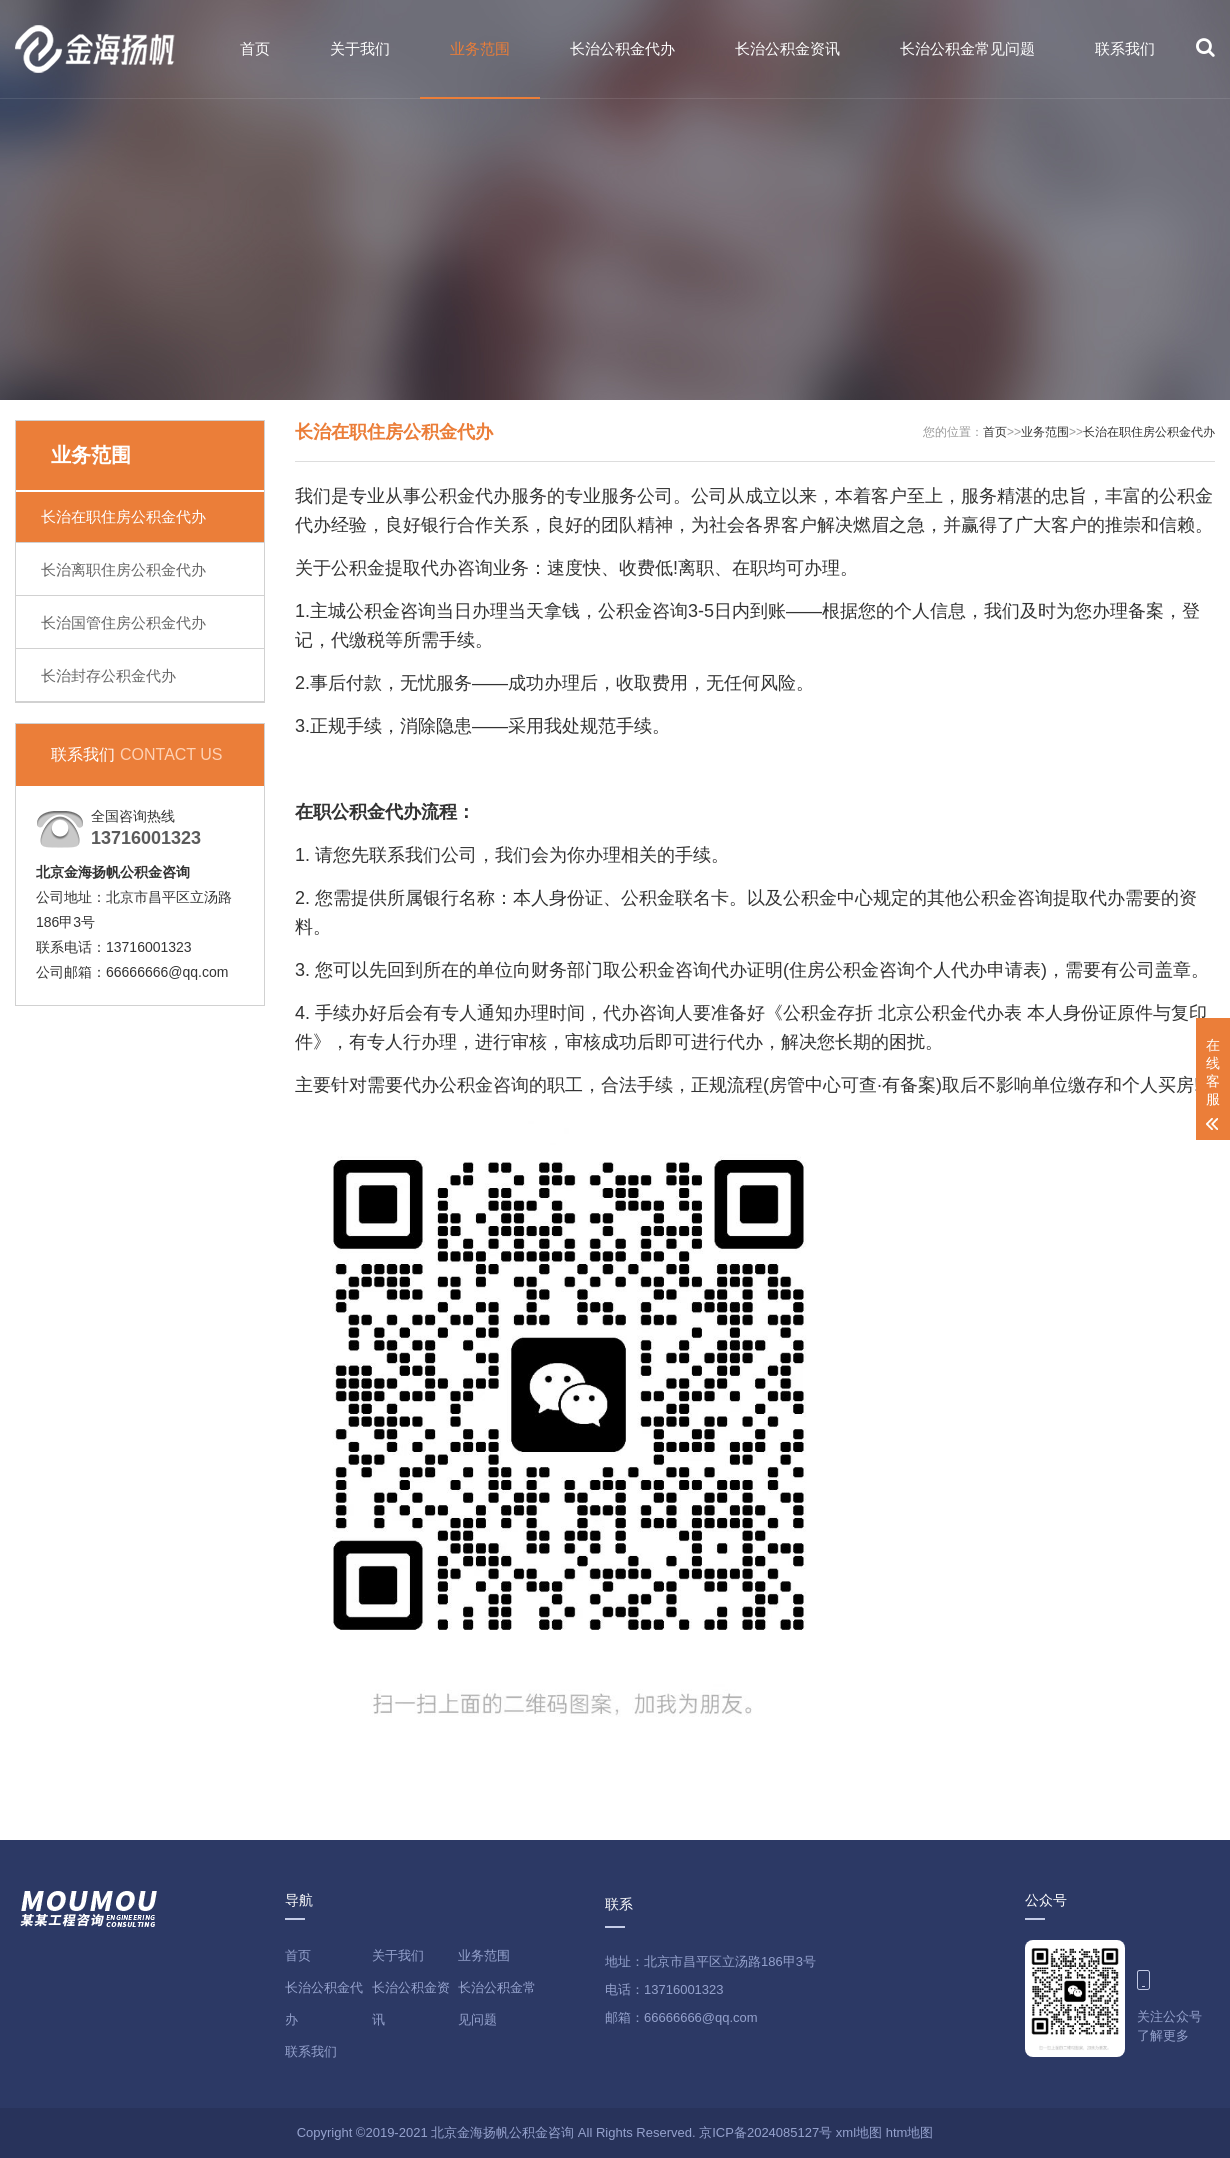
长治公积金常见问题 (967, 48)
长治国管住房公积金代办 (123, 622)
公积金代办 (376, 812)
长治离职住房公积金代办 (123, 569)
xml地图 (859, 2132)
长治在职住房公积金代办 (123, 516)
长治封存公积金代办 (108, 675)
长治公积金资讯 (787, 48)
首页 (255, 48)
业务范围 (480, 48)
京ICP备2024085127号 (765, 2132)
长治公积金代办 (622, 48)
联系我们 (1125, 48)
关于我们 (360, 48)
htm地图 (910, 2132)
